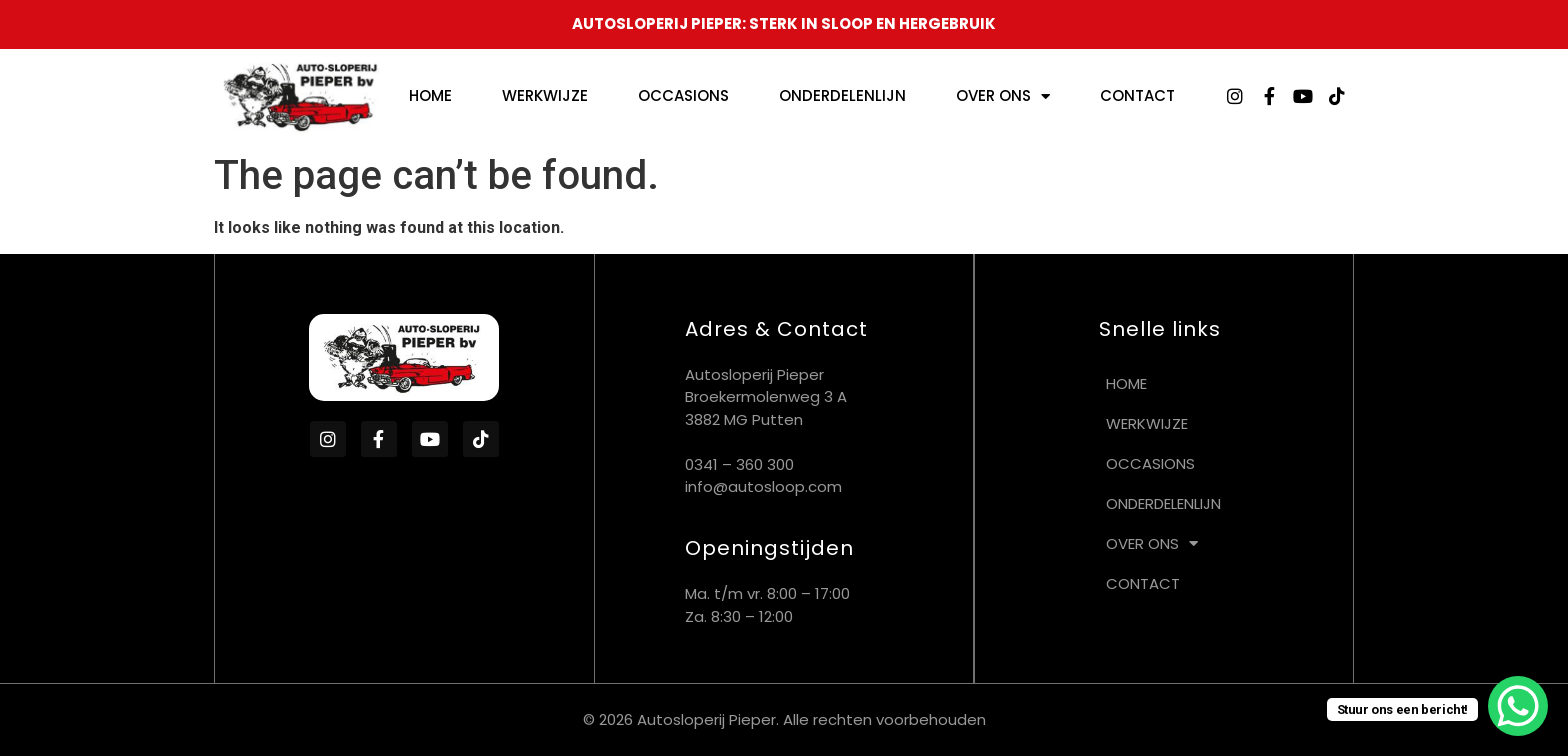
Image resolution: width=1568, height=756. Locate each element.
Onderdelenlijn (842, 95)
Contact (1137, 95)
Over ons (1003, 96)
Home (430, 95)
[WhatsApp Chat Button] (1518, 706)
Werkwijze (545, 95)
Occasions (683, 95)
